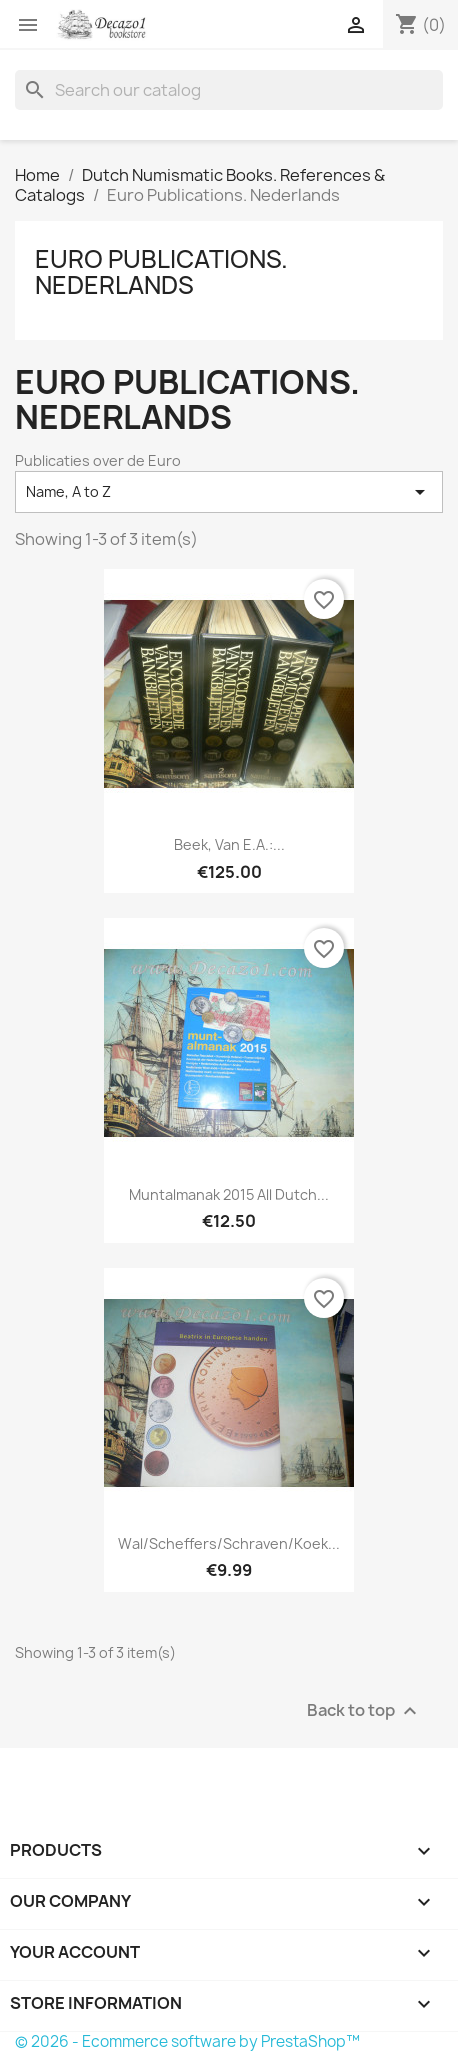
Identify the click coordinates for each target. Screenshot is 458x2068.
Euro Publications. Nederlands (161, 272)
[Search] (229, 90)
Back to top (364, 1710)
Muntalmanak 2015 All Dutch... (229, 1194)
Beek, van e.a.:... (229, 844)
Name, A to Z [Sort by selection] (229, 492)
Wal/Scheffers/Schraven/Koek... (229, 1543)
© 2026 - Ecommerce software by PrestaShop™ (187, 2041)
